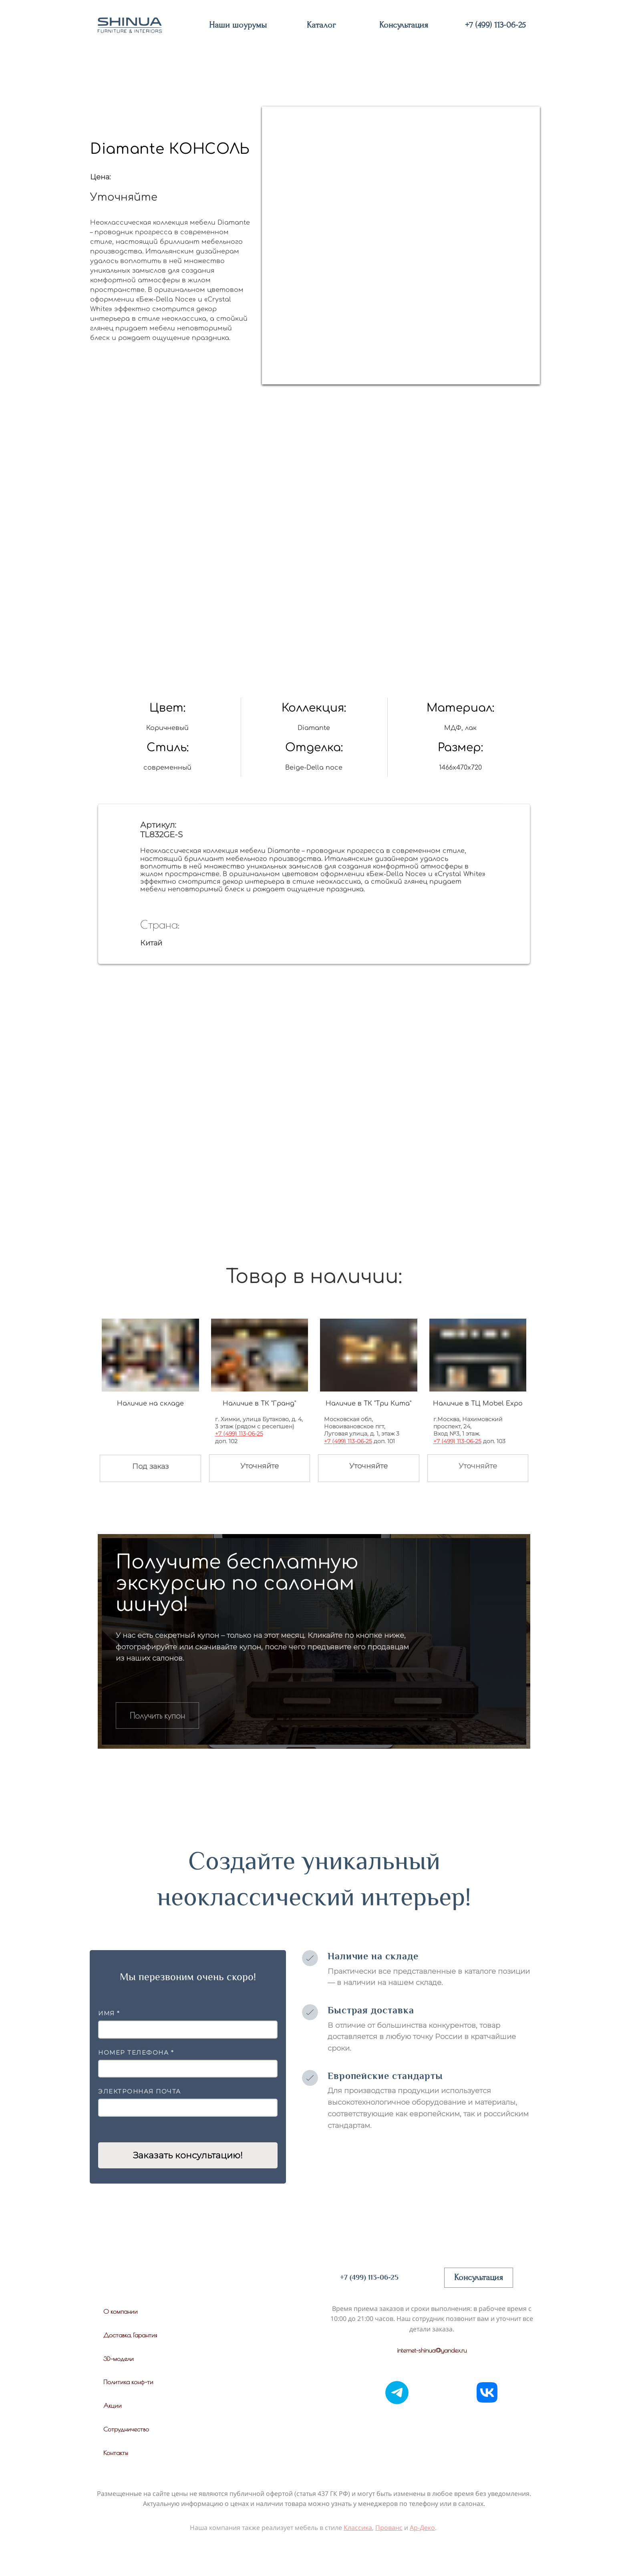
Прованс (389, 2527)
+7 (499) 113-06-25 (239, 1433)
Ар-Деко (422, 2527)
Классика (358, 2527)
